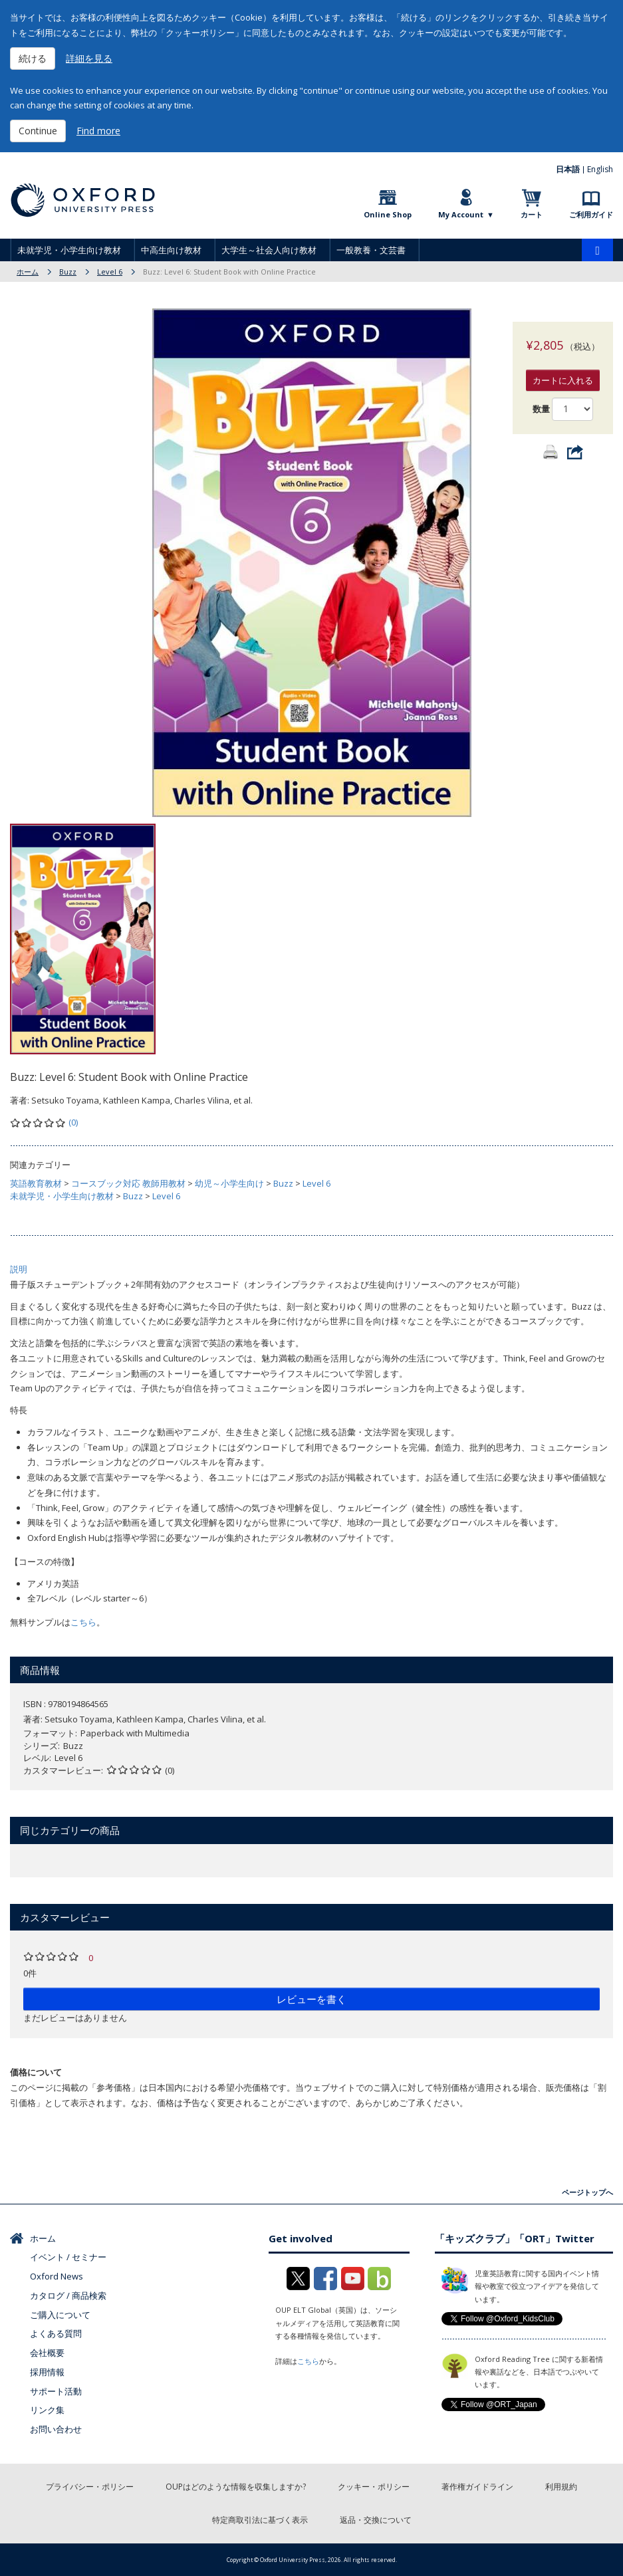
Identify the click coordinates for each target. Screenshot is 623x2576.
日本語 (568, 169)
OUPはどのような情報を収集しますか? (236, 2486)
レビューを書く (311, 1999)
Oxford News (56, 2276)
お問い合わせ (56, 2429)
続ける (33, 58)
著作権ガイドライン (477, 2486)
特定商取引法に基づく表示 (260, 2519)
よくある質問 (56, 2333)
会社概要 (47, 2353)
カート (532, 214)
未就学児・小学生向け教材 (69, 250)
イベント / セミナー (68, 2257)
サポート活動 (56, 2391)
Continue (38, 130)
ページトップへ (587, 2192)
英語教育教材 (36, 1183)
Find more (98, 130)
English (600, 169)
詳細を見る (89, 58)
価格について (36, 2072)
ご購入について (60, 2315)
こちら (83, 1622)
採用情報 (47, 2372)
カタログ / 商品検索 (68, 2295)
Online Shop (388, 214)
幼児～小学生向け (229, 1183)
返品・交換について (376, 2519)
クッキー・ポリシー (374, 2486)
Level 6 (109, 272)
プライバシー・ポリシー (90, 2486)
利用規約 (561, 2486)
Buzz (67, 272)
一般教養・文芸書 (371, 250)
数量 (541, 396)
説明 (18, 1269)
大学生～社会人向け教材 (268, 250)
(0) (73, 1122)
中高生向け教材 (171, 250)
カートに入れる (563, 367)
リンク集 (47, 2410)
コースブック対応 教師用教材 (128, 1183)
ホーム (28, 272)
